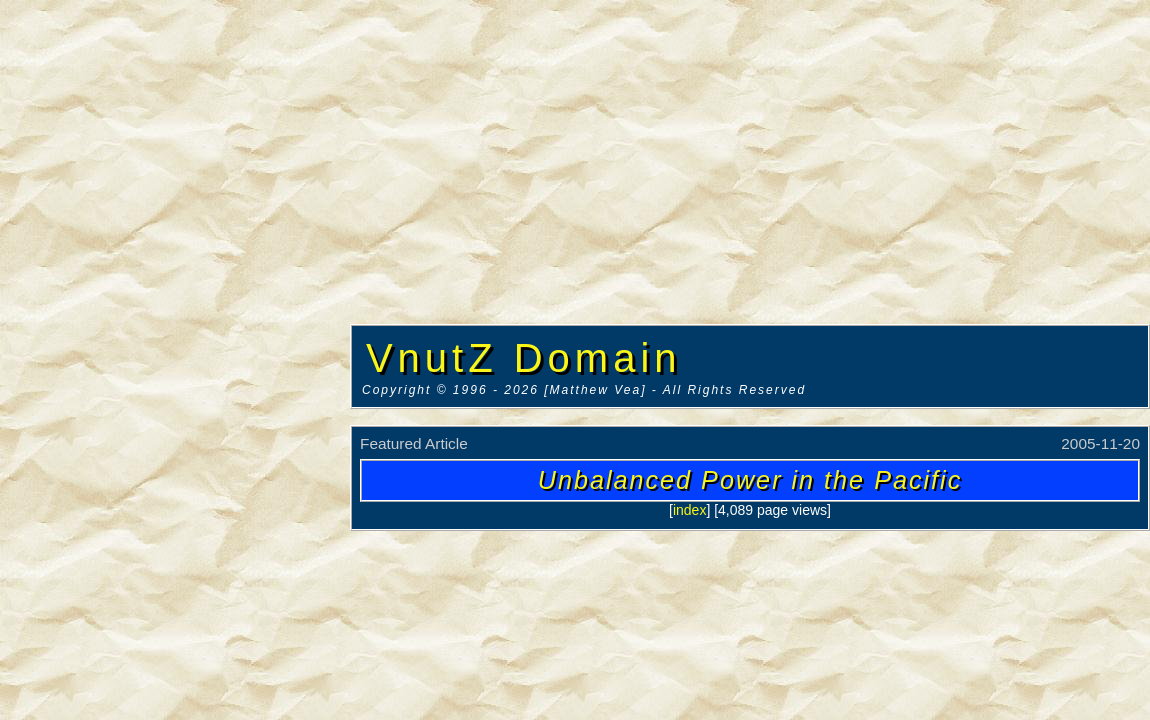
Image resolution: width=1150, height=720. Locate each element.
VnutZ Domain (524, 358)
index (689, 510)
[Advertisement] (175, 305)
